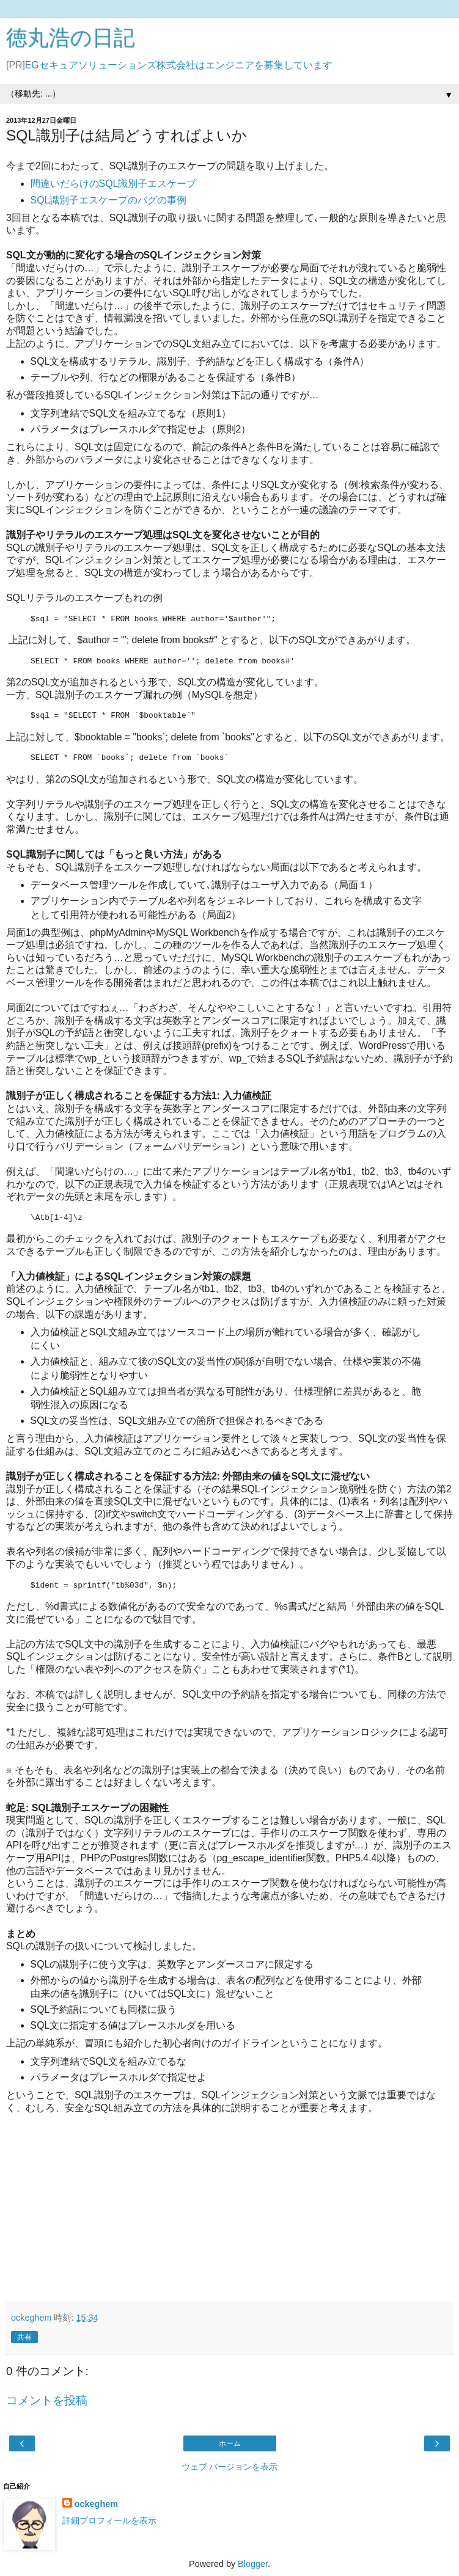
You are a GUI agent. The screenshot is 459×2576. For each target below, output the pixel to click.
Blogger (253, 2564)
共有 (24, 2337)
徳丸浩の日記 (70, 37)
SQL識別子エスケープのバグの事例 (109, 200)
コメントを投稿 (46, 2400)
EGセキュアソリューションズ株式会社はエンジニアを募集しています (178, 65)
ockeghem (96, 2504)
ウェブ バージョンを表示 (230, 2467)
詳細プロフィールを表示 (109, 2520)
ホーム (230, 2443)
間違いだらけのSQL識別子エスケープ (114, 183)
